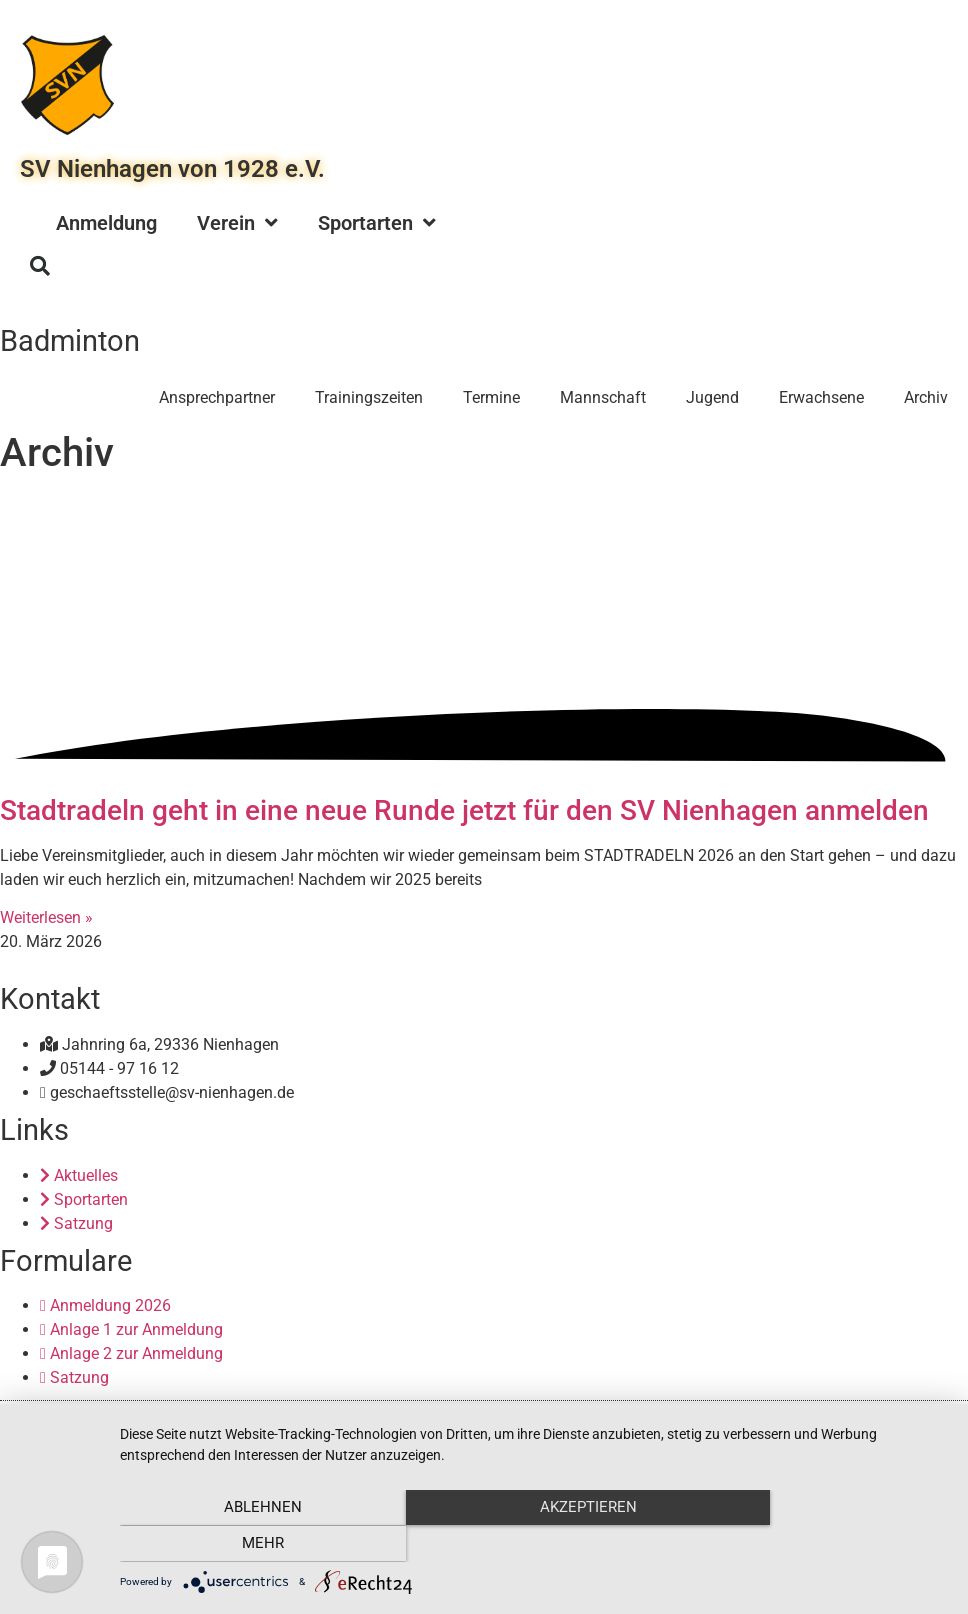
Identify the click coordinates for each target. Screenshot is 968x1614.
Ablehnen (244, 1545)
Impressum (473, 1420)
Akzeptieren (533, 1545)
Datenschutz (552, 1420)
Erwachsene (821, 397)
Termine (491, 397)
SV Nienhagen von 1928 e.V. (172, 169)
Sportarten (377, 223)
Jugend (712, 397)
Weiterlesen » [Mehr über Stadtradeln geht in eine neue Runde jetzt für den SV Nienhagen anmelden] (46, 917)
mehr (824, 1545)
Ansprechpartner (217, 397)
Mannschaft (603, 397)
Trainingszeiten (369, 397)
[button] (40, 266)
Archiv (926, 397)
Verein (237, 223)
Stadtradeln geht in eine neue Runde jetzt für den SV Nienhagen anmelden (464, 810)
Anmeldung (106, 223)
